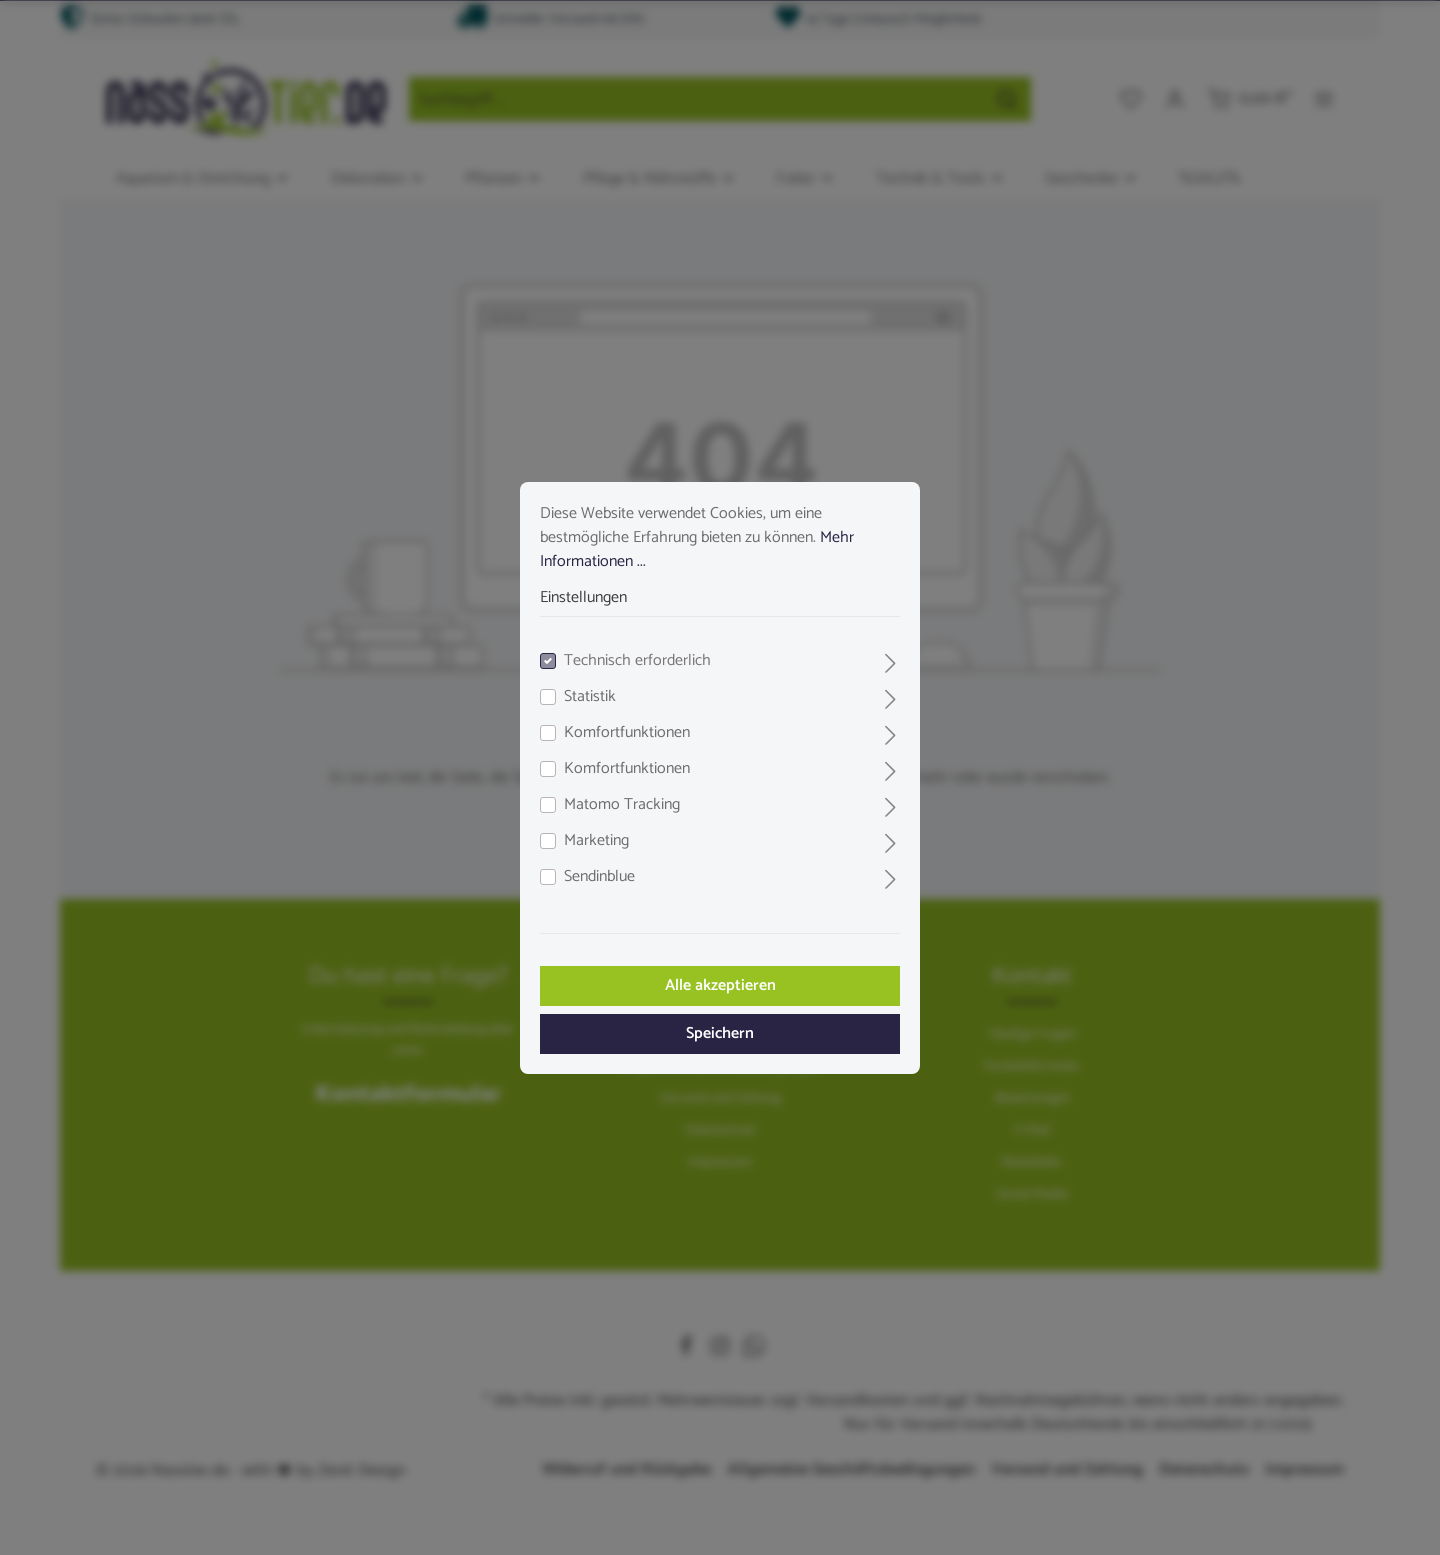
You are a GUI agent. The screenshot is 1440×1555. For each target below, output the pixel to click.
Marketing (596, 841)
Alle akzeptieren (720, 985)
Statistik (590, 697)
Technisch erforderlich (637, 661)
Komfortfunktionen (627, 733)
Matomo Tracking (622, 805)
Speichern (720, 1033)
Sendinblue (599, 877)
